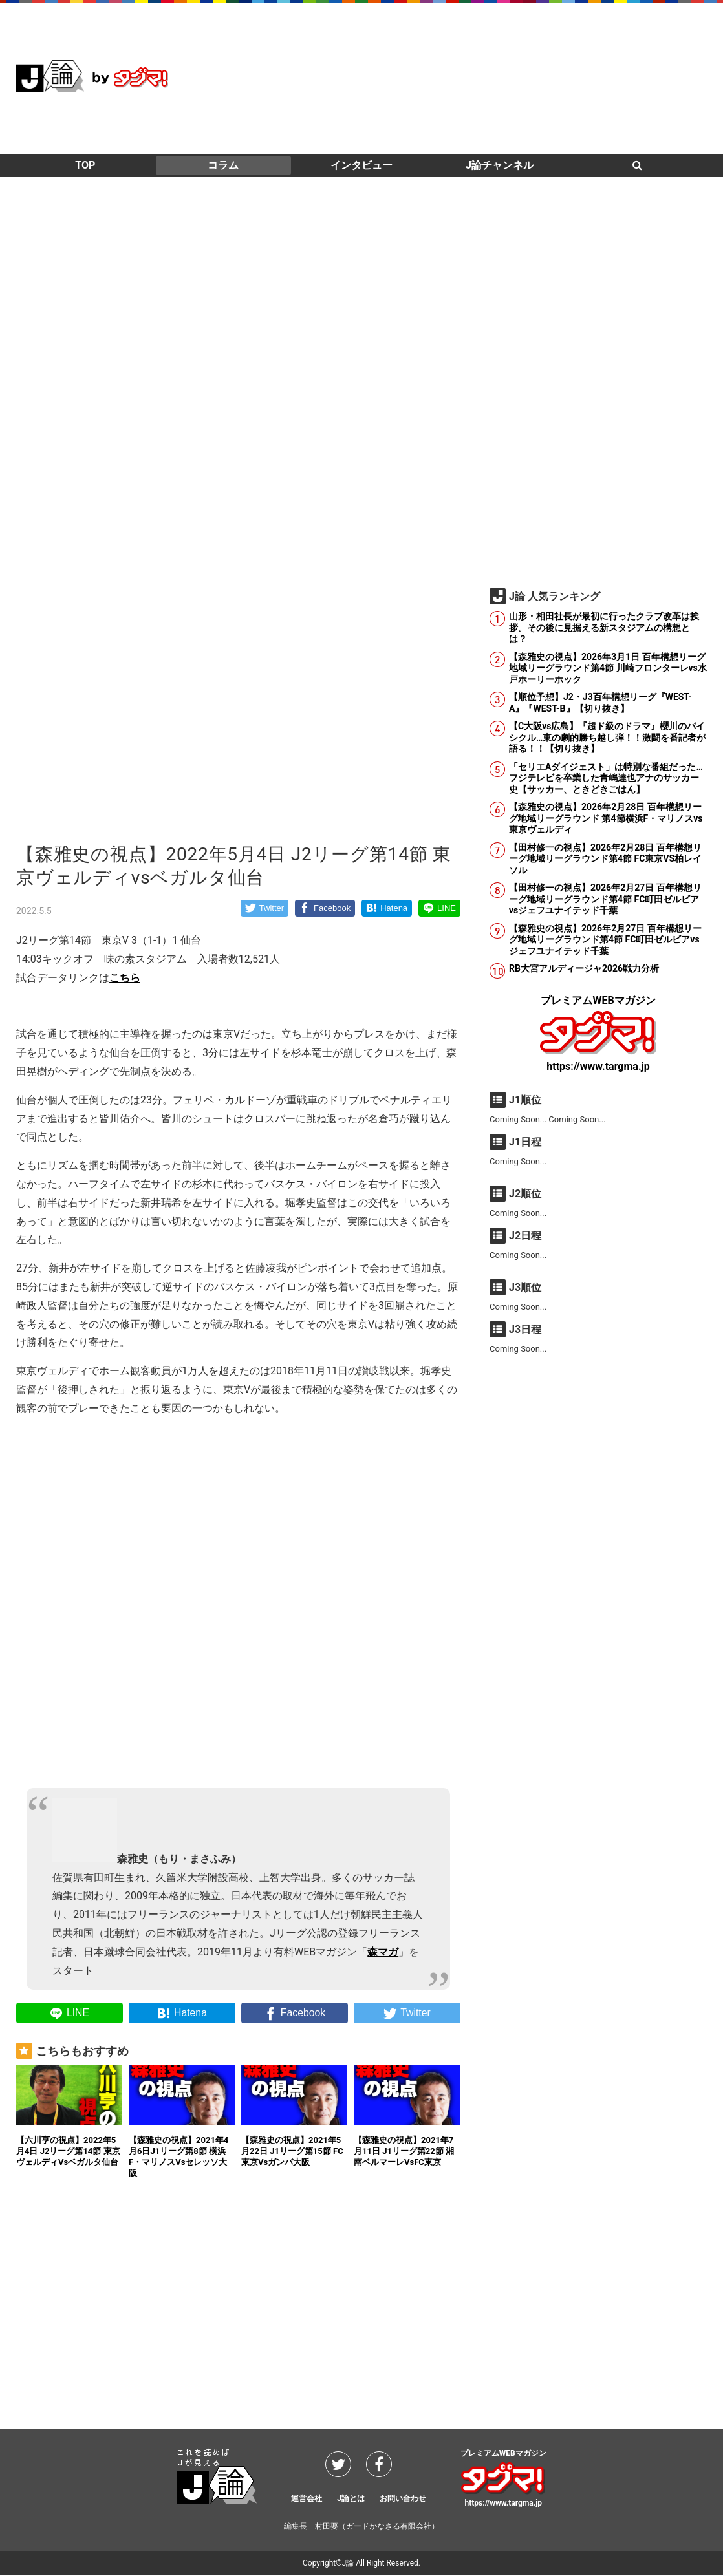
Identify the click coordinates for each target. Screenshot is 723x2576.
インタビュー (361, 165)
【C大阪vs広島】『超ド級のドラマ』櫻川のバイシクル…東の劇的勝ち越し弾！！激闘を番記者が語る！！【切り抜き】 (607, 737)
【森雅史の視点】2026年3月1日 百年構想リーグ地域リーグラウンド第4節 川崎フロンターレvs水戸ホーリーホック (608, 668)
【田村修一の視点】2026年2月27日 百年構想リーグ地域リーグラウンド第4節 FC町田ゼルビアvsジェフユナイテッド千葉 (605, 898)
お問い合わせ (403, 2499)
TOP (85, 165)
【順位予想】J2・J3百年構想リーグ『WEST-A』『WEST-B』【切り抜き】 (600, 703)
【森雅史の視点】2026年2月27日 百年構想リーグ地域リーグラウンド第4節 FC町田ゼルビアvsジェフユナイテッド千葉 (605, 939)
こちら (124, 978)
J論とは (351, 2499)
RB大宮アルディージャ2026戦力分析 (584, 968)
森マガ (382, 1952)
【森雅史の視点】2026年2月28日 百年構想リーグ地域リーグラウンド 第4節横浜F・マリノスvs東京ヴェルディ (605, 818)
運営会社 (306, 2499)
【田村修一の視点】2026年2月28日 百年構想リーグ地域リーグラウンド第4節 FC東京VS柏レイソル (605, 858)
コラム (223, 165)
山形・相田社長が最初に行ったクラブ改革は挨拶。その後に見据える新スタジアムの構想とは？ (604, 627)
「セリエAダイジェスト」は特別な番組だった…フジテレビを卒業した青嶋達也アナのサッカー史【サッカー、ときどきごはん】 (606, 777)
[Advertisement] (471, 77)
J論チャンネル (500, 165)
